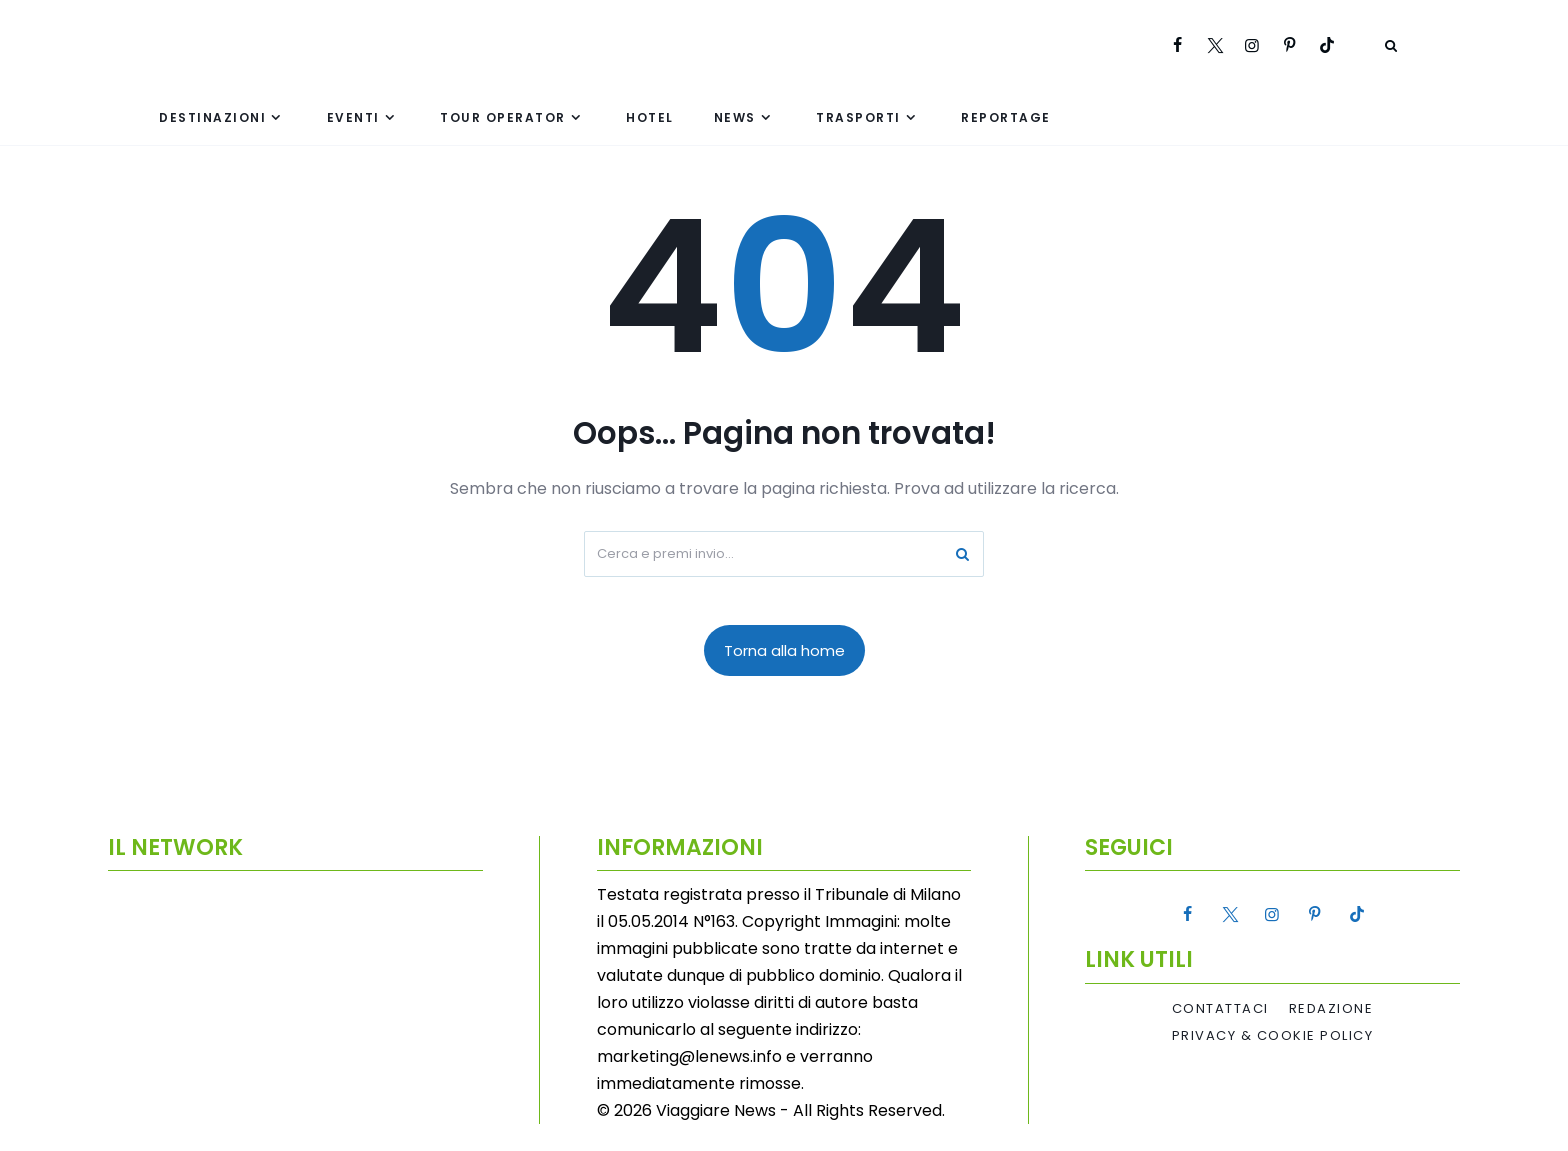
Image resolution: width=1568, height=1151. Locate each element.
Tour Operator (503, 117)
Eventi (353, 117)
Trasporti (858, 117)
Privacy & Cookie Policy (1273, 1036)
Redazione (1331, 1009)
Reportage (1006, 117)
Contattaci (1220, 1009)
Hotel (650, 117)
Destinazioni (212, 117)
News (735, 117)
